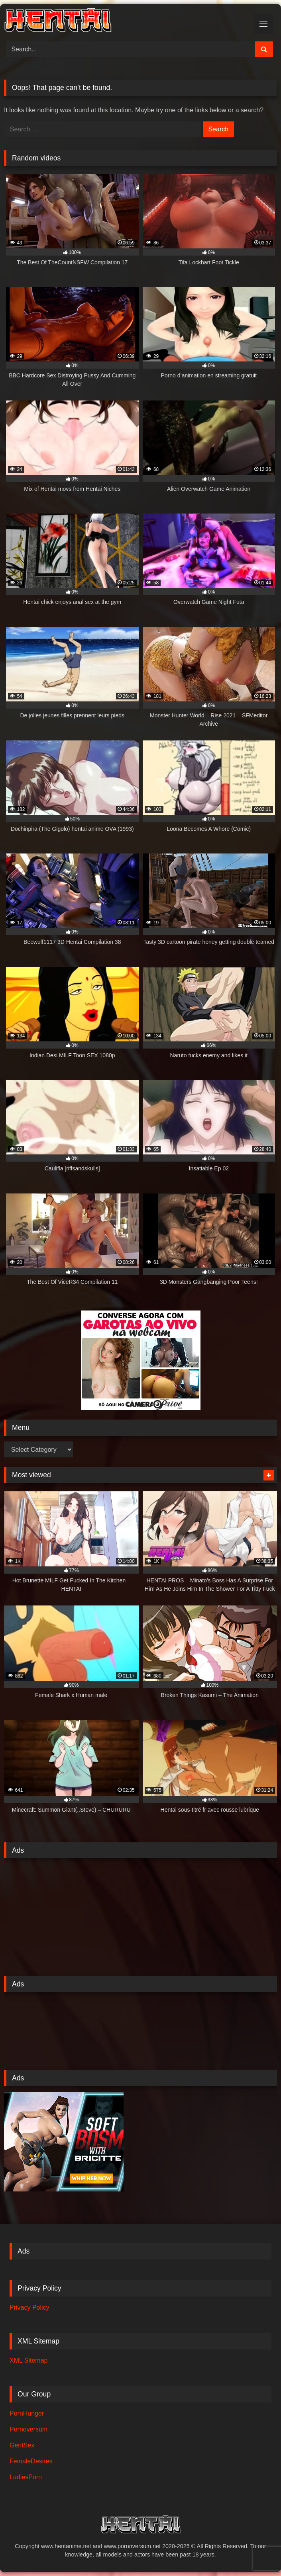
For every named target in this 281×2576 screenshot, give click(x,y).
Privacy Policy (29, 2307)
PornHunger (27, 2413)
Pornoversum (28, 2429)
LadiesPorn (26, 2477)
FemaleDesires (31, 2461)
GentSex (22, 2445)
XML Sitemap (28, 2360)
